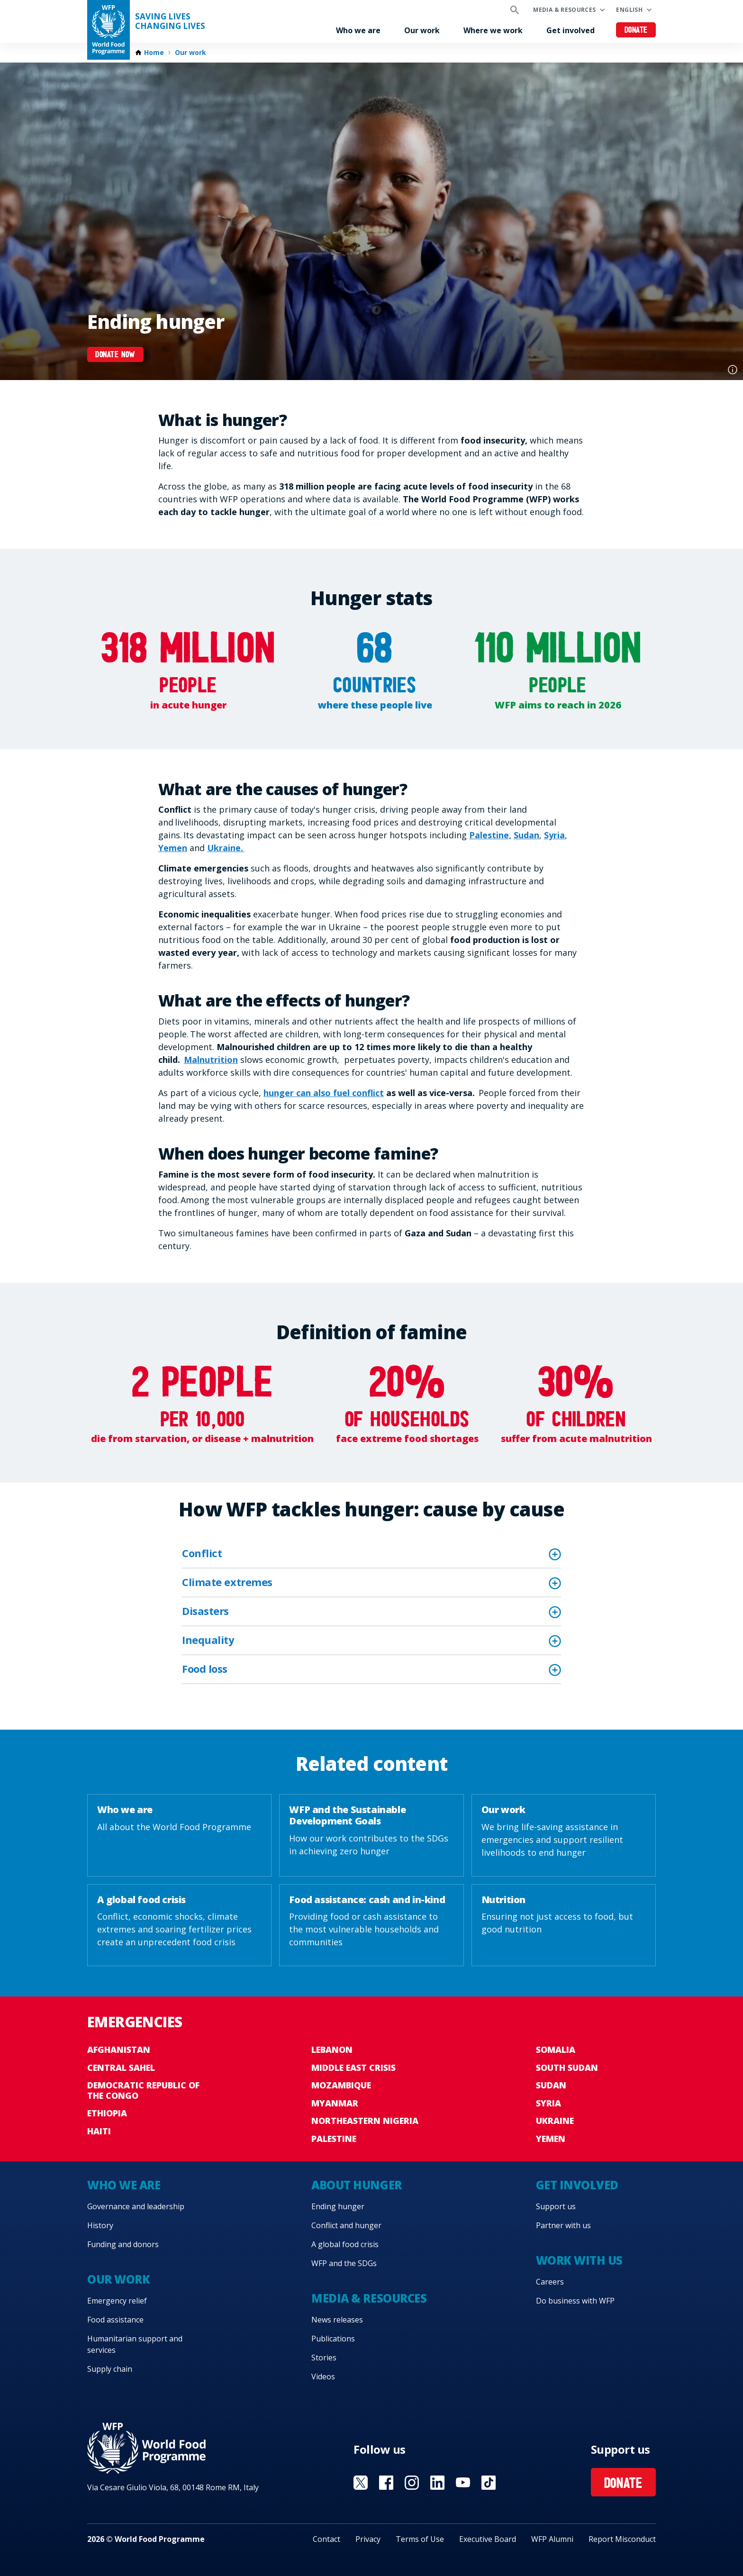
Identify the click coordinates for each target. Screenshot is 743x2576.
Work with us (579, 2260)
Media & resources (564, 10)
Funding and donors (123, 2244)
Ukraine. (226, 847)
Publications (333, 2338)
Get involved (570, 30)
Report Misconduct (622, 2539)
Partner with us (563, 2225)
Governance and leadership (135, 2206)
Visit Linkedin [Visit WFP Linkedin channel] (437, 2483)
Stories (323, 2357)
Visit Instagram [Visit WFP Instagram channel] (412, 2483)
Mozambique (341, 2085)
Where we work (493, 30)
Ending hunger (337, 2206)
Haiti (99, 2131)
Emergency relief (117, 2300)
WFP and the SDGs (344, 2263)
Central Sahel (121, 2067)
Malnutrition (211, 1059)
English (629, 10)
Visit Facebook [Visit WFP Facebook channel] (386, 2483)
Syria (554, 835)
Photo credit (732, 369)
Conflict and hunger (346, 2225)
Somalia (555, 2049)
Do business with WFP (575, 2300)
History (100, 2225)
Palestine (333, 2138)
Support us (556, 2206)
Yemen (172, 847)
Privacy (368, 2539)
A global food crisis (345, 2244)
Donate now (115, 355)
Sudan (526, 835)
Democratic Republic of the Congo (143, 2090)
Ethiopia (107, 2113)
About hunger (356, 2185)
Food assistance (115, 2319)
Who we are (358, 30)
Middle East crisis (353, 2067)
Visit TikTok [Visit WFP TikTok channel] (488, 2483)
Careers (550, 2282)
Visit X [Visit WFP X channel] (360, 2483)
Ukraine (555, 2120)
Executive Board (487, 2539)
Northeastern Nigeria (364, 2120)
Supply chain (109, 2369)
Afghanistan (118, 2049)
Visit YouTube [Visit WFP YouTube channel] (463, 2483)
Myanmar (334, 2103)
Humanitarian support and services (134, 2344)
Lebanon (332, 2049)
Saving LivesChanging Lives (170, 21)
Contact (326, 2539)
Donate (636, 30)
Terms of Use (420, 2539)
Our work (422, 30)
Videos (323, 2376)
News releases (337, 2319)
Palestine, (490, 835)
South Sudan (567, 2067)
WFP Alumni (552, 2539)
